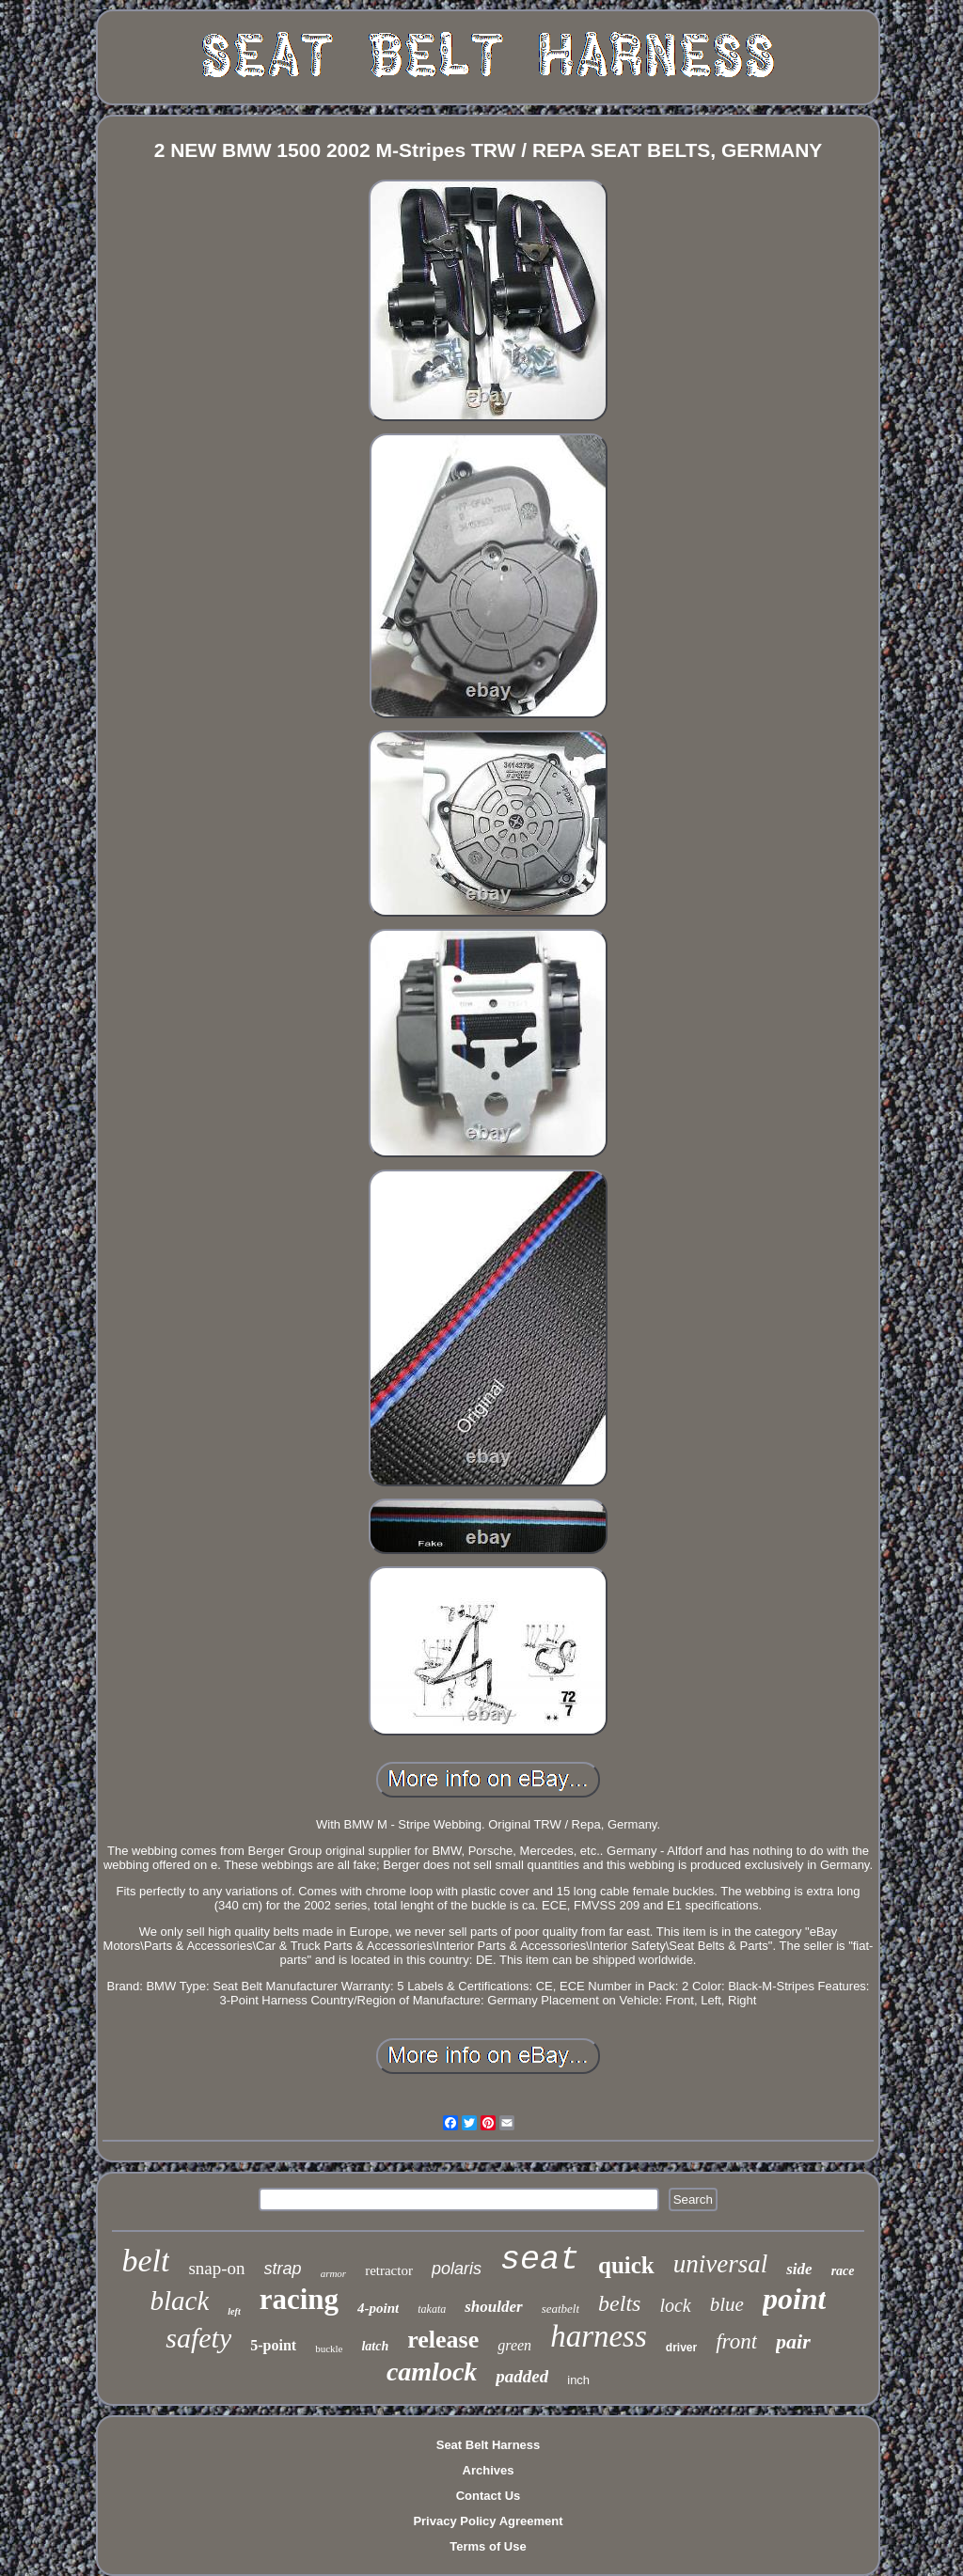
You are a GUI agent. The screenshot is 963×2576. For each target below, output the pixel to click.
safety (198, 2337)
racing (299, 2299)
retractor (389, 2270)
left (234, 2311)
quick (626, 2265)
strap (283, 2268)
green (514, 2345)
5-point (273, 2345)
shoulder (493, 2307)
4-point (378, 2308)
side (799, 2269)
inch (578, 2380)
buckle (328, 2348)
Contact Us (488, 2496)
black (180, 2300)
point (795, 2299)
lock (674, 2305)
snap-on (216, 2268)
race (843, 2271)
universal (720, 2264)
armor (334, 2273)
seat (539, 2260)
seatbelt (560, 2308)
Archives (488, 2470)
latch (374, 2346)
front (736, 2341)
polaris (457, 2268)
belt (145, 2260)
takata (432, 2309)
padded (522, 2376)
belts (619, 2303)
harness (598, 2336)
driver (681, 2347)
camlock (432, 2371)
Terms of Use (488, 2546)
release (443, 2339)
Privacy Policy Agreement (487, 2521)
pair (793, 2341)
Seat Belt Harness (488, 2445)
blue (727, 2304)
